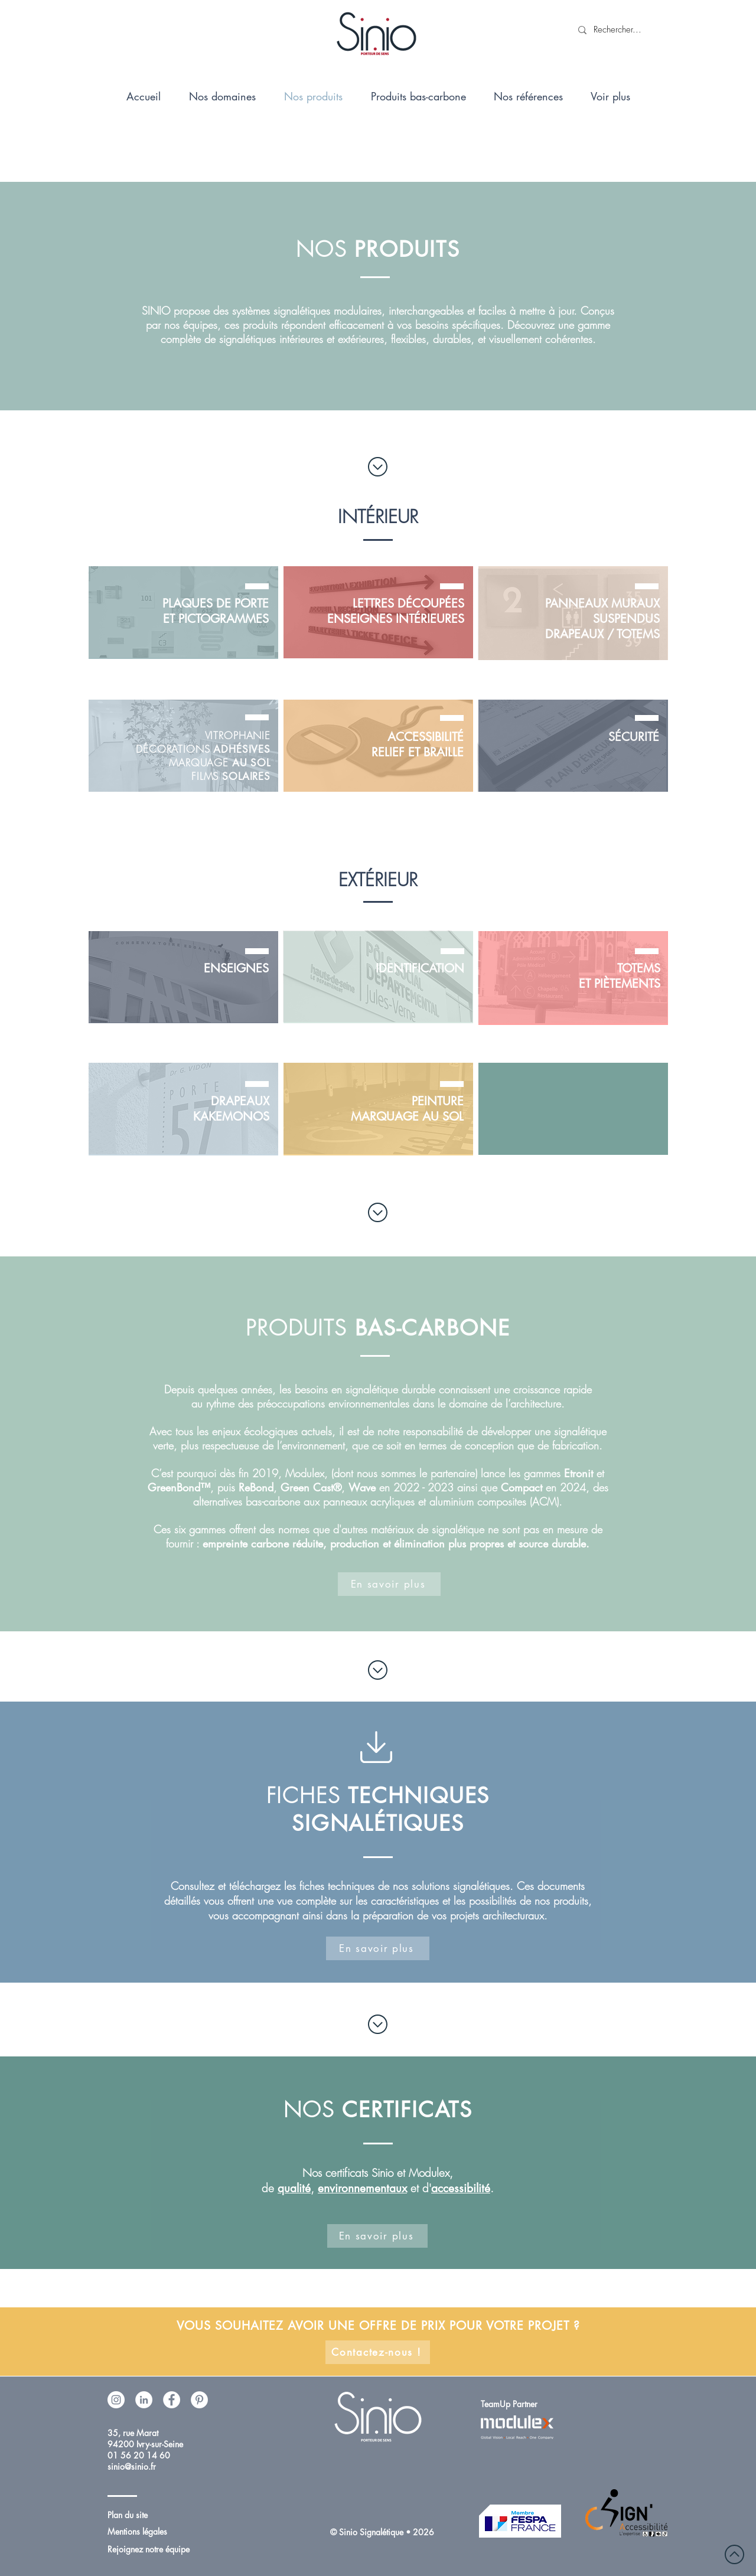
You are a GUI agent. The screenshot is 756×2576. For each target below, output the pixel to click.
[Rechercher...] (618, 30)
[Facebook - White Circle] (171, 2399)
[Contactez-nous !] (377, 2352)
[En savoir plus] (389, 1584)
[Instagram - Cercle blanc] (116, 2399)
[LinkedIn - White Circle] (143, 2399)
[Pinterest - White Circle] (199, 2399)
